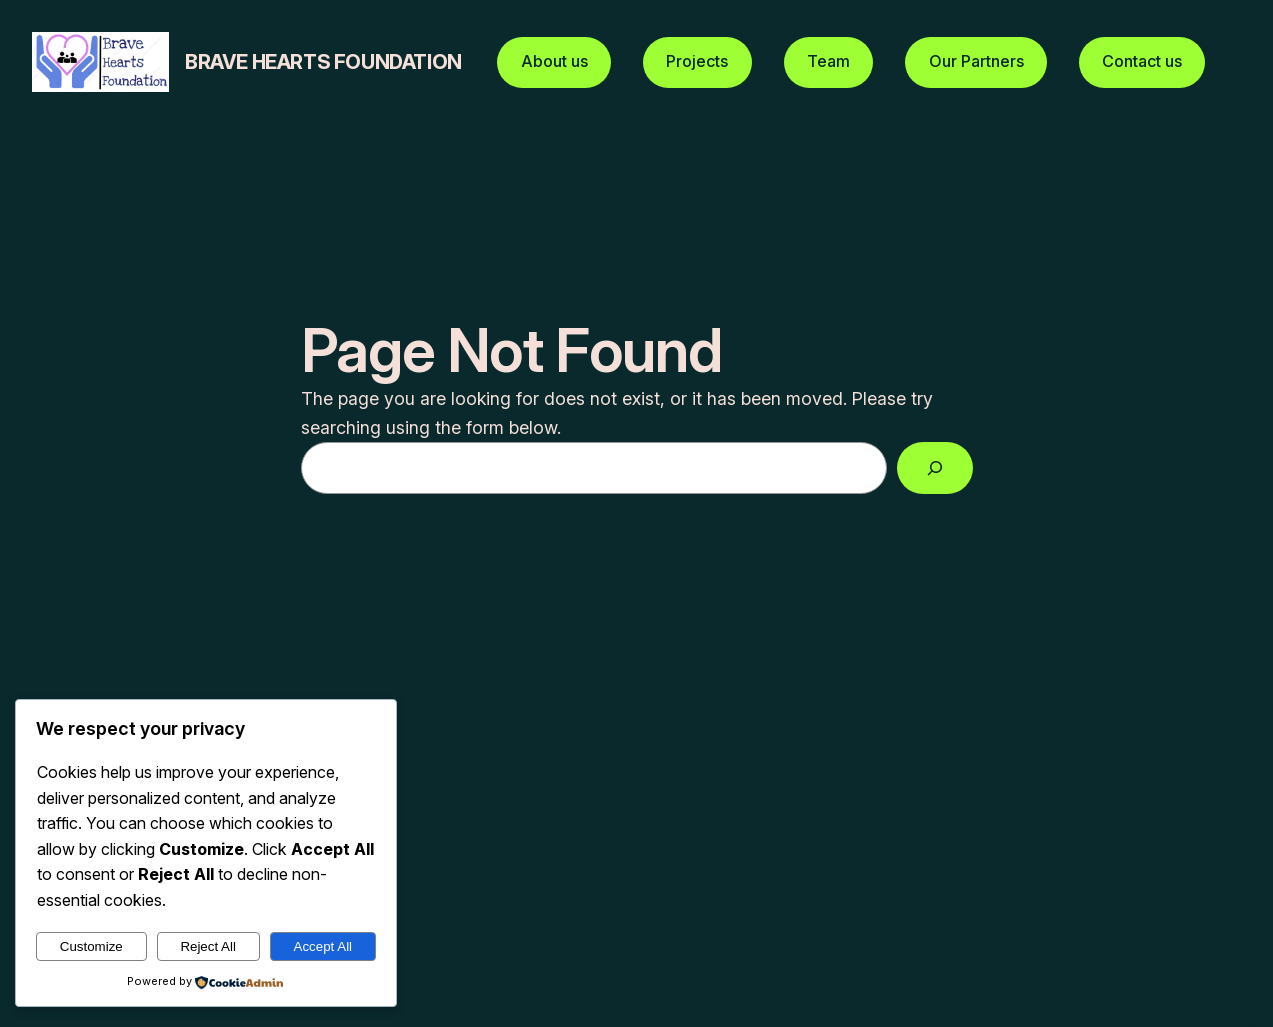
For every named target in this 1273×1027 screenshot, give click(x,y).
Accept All (323, 946)
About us (554, 61)
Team (828, 61)
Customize (91, 946)
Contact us (1142, 61)
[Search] (935, 468)
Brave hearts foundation (323, 62)
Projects (697, 61)
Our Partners (976, 61)
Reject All (208, 946)
